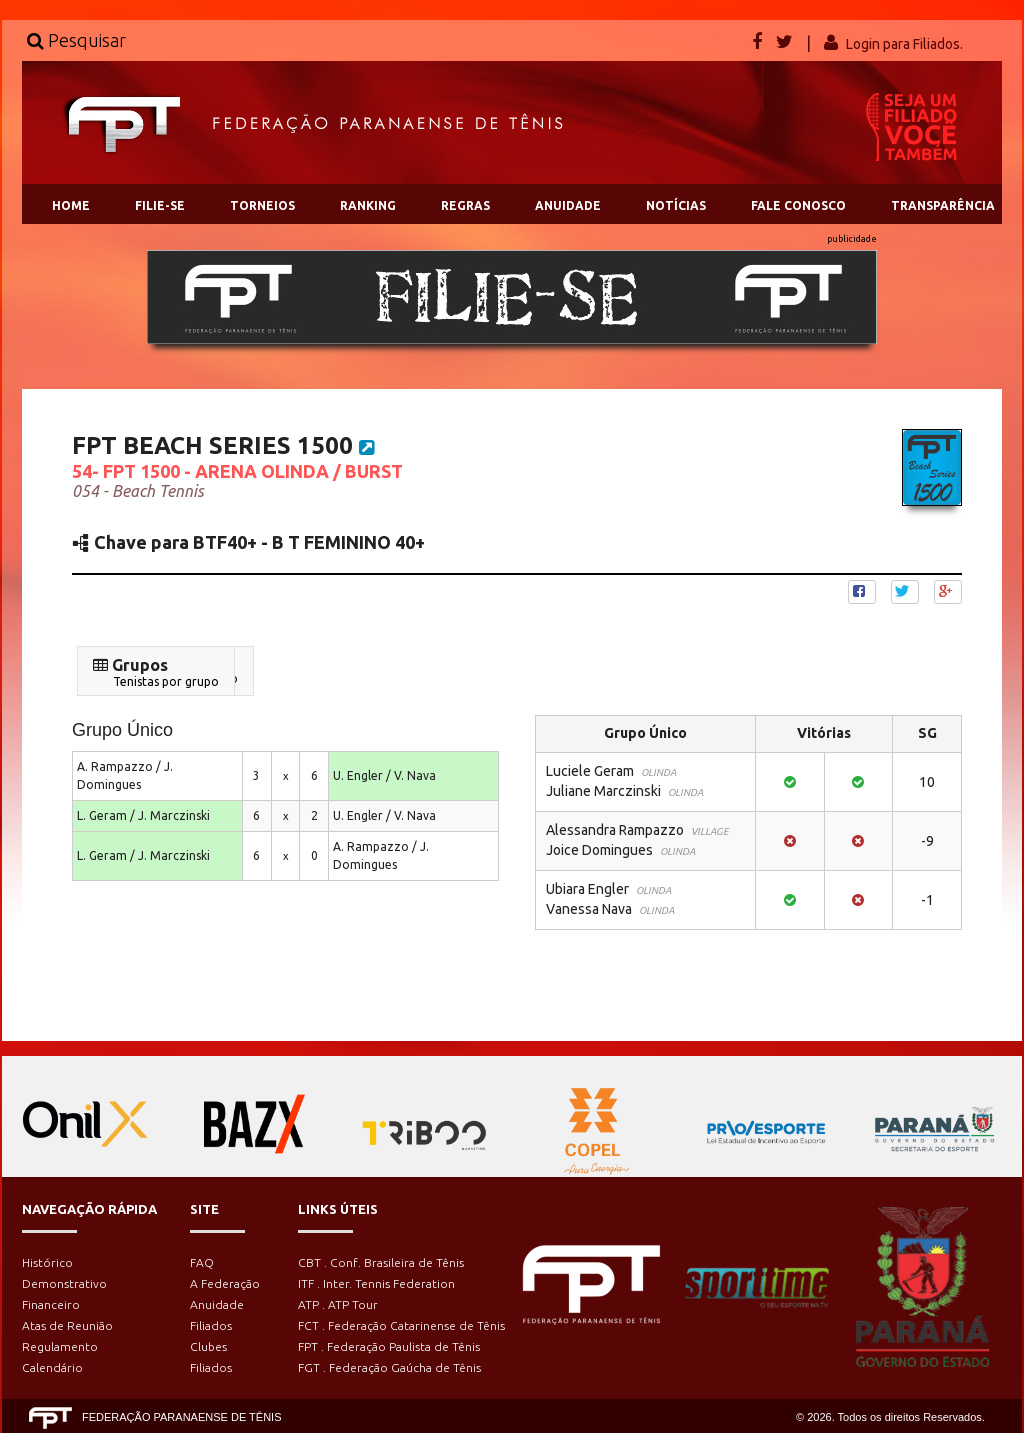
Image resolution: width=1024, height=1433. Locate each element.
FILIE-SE (160, 205)
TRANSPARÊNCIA (943, 205)
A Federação (225, 1283)
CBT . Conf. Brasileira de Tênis (381, 1262)
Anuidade (217, 1304)
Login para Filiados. (904, 44)
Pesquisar (76, 40)
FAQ (202, 1262)
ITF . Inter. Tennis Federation (376, 1283)
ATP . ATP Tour (338, 1304)
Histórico (47, 1262)
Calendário (52, 1367)
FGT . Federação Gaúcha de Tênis (389, 1367)
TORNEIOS (262, 205)
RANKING (368, 205)
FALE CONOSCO (798, 205)
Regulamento (60, 1346)
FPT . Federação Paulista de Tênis (389, 1346)
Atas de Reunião (67, 1325)
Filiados (211, 1325)
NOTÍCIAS (676, 205)
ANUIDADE (568, 205)
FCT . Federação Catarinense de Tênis (401, 1325)
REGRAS (465, 205)
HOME (71, 205)
